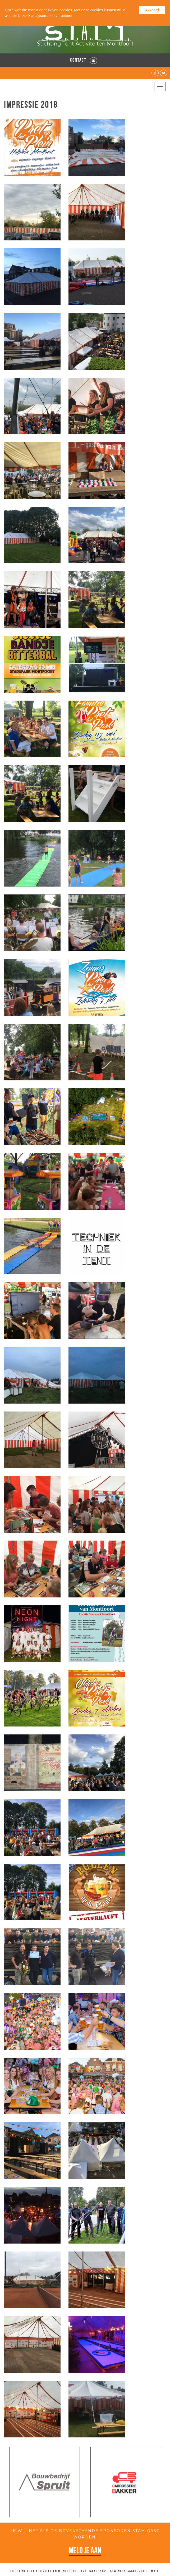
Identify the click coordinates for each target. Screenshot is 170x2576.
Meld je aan (85, 2550)
